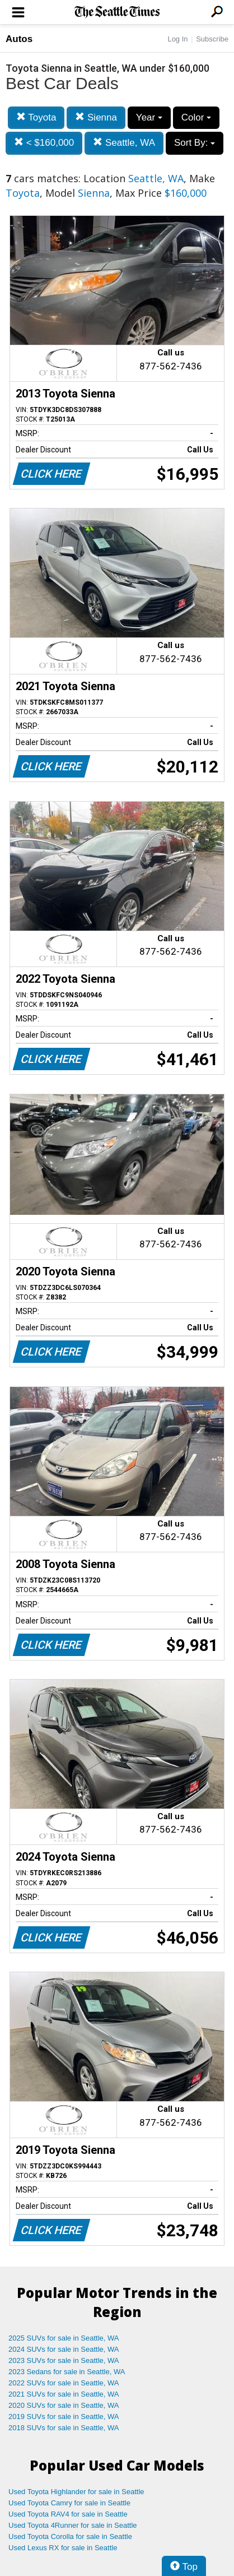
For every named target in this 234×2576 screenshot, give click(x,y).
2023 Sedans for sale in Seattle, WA (66, 2371)
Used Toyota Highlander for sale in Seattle (76, 2491)
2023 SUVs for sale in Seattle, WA (63, 2360)
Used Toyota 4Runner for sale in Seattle (72, 2525)
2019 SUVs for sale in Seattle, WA (63, 2416)
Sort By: (194, 142)
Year (149, 117)
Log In (177, 39)
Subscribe (212, 39)
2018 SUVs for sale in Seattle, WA (63, 2428)
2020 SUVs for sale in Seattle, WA (63, 2405)
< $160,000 (44, 142)
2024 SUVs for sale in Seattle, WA (63, 2349)
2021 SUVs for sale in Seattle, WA (63, 2394)
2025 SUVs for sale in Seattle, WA (63, 2338)
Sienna (96, 117)
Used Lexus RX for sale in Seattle (62, 2547)
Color (196, 117)
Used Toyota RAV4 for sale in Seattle (68, 2514)
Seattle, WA (124, 142)
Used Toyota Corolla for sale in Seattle (70, 2536)
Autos (19, 39)
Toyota (36, 117)
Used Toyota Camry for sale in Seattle (69, 2503)
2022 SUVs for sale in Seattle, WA (63, 2383)
